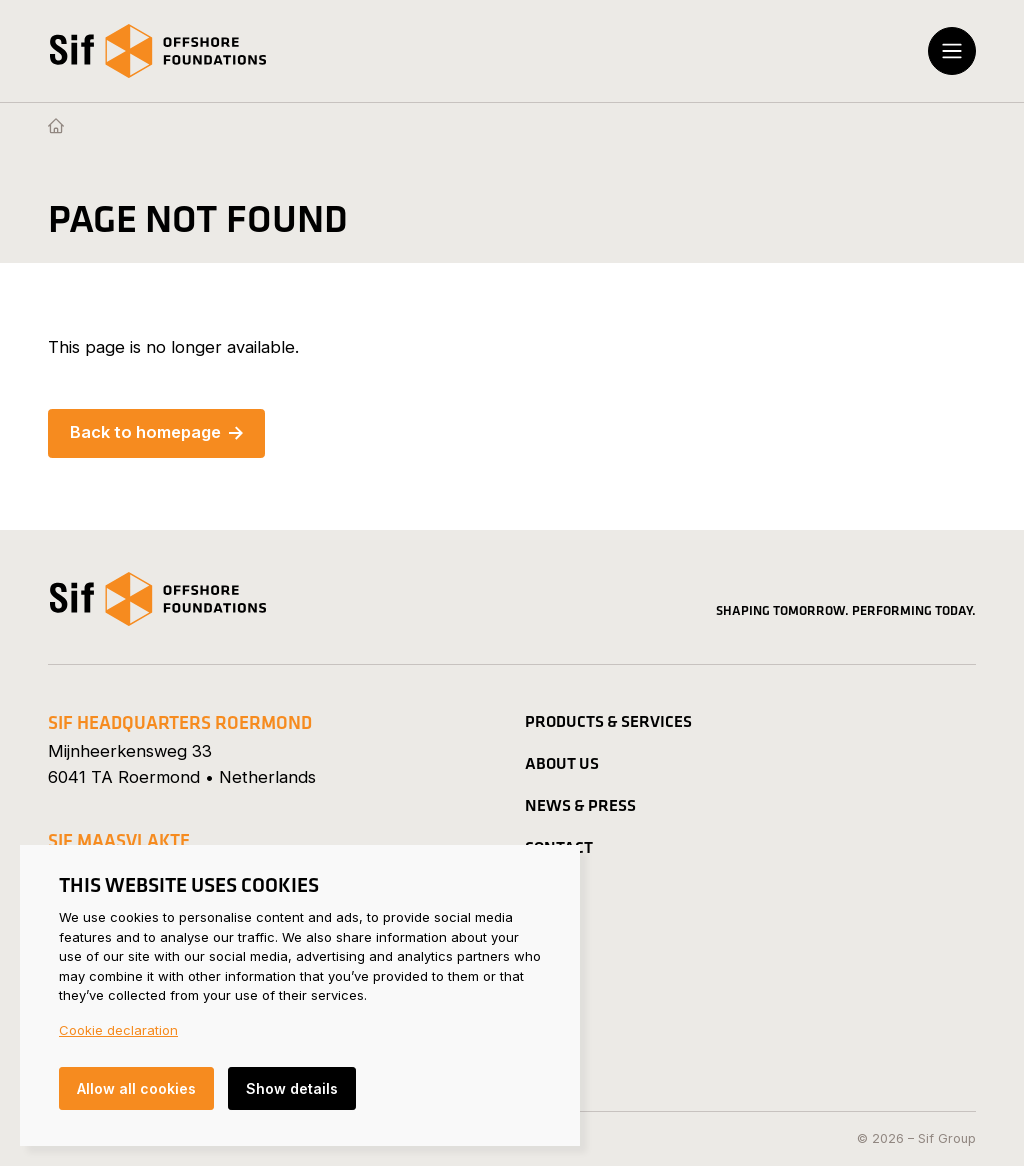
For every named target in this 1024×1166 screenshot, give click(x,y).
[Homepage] (56, 127)
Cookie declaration (118, 1030)
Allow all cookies (136, 1088)
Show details (292, 1088)
